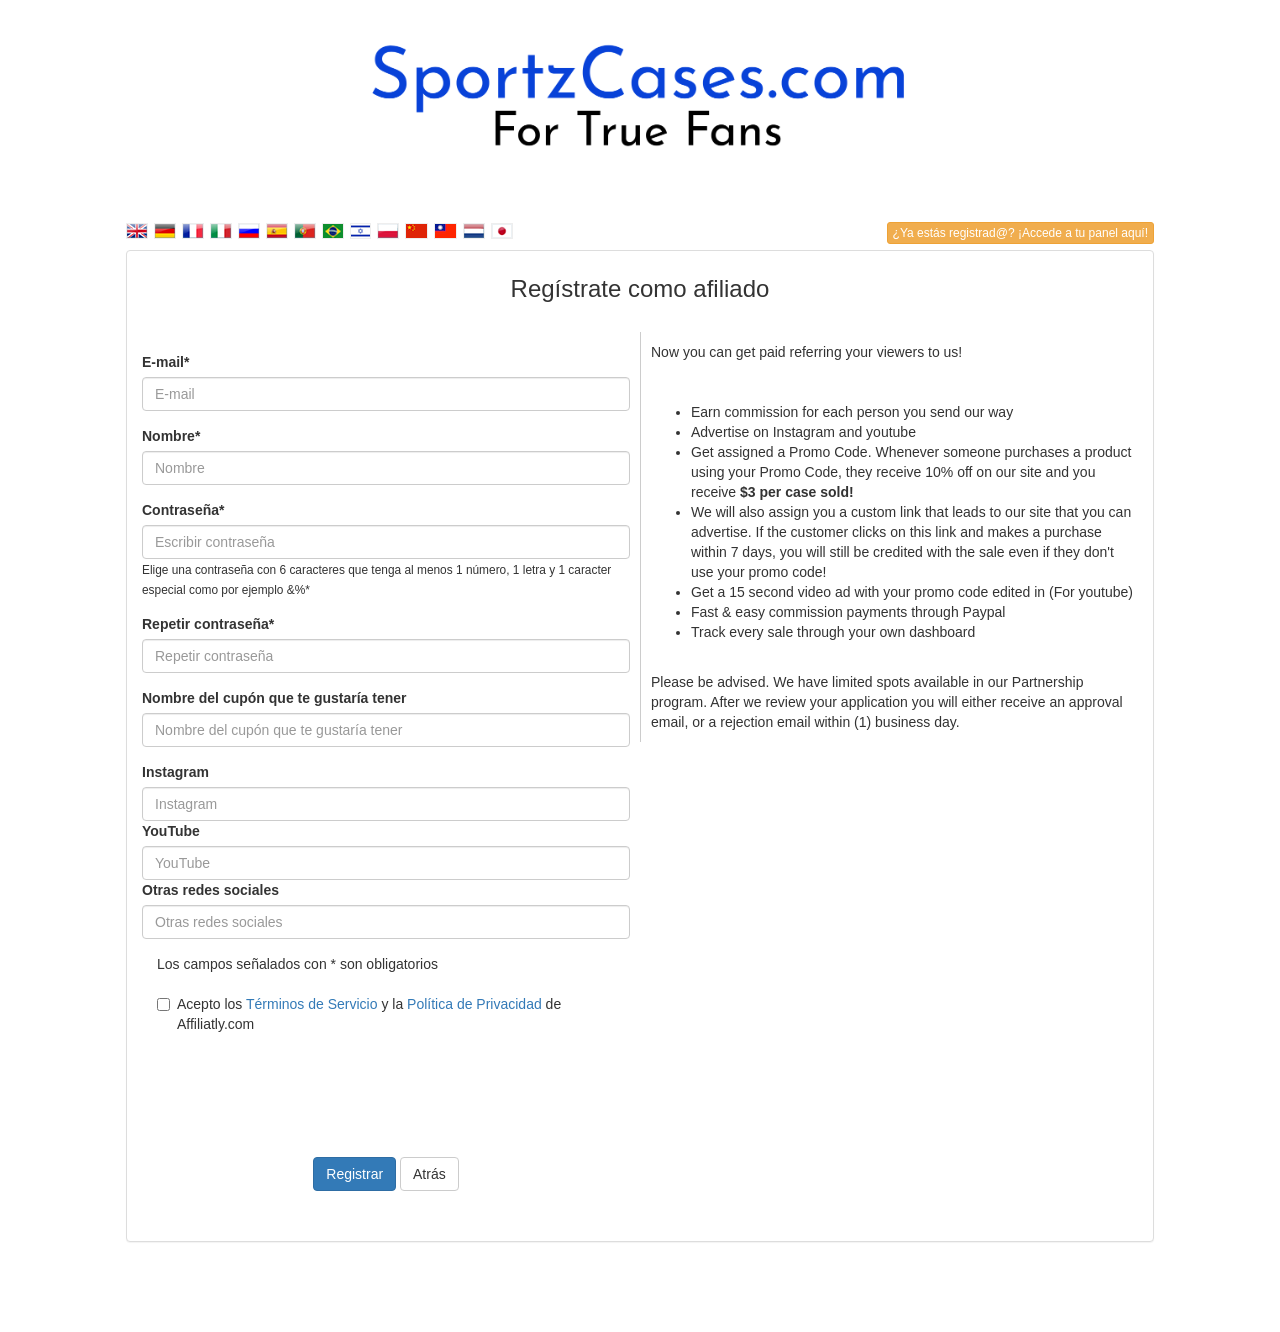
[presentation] (294, 1083)
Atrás (429, 1174)
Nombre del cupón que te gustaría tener (274, 698)
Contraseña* (183, 510)
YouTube (171, 831)
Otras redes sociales (210, 890)
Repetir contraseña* (208, 624)
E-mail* (165, 362)
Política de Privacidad (474, 1004)
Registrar (354, 1174)
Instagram (175, 772)
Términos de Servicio (312, 1004)
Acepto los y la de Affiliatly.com (359, 1014)
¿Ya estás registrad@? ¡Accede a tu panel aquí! (1020, 233)
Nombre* (171, 436)
